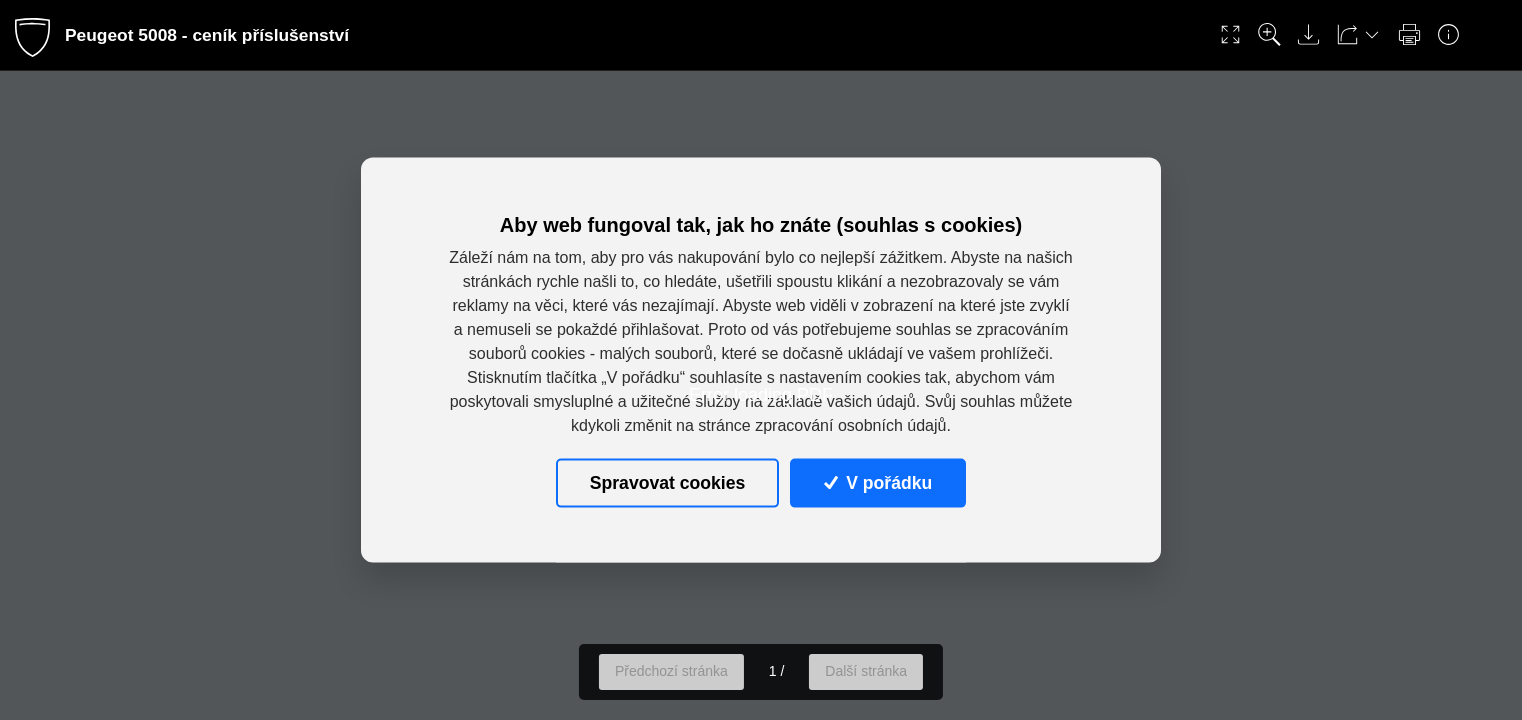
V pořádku (878, 483)
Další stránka (866, 671)
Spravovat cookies (667, 483)
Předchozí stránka (671, 671)
